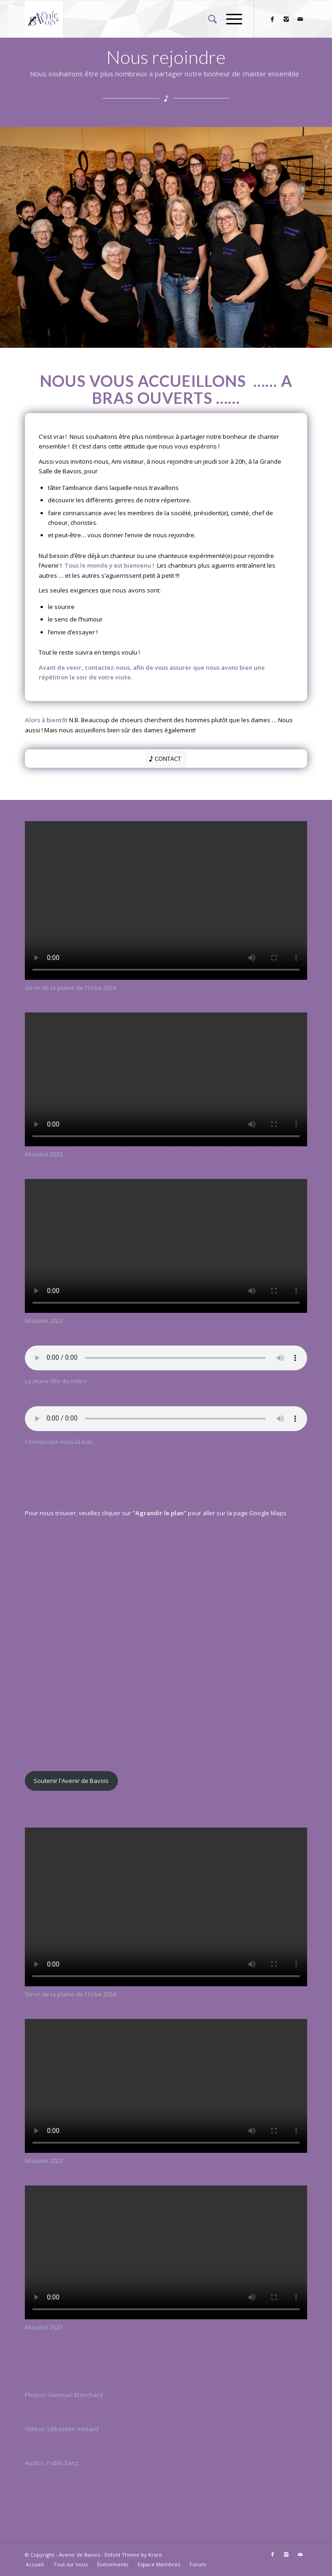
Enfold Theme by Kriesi (133, 2554)
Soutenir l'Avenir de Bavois (71, 1781)
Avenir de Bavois (79, 2554)
